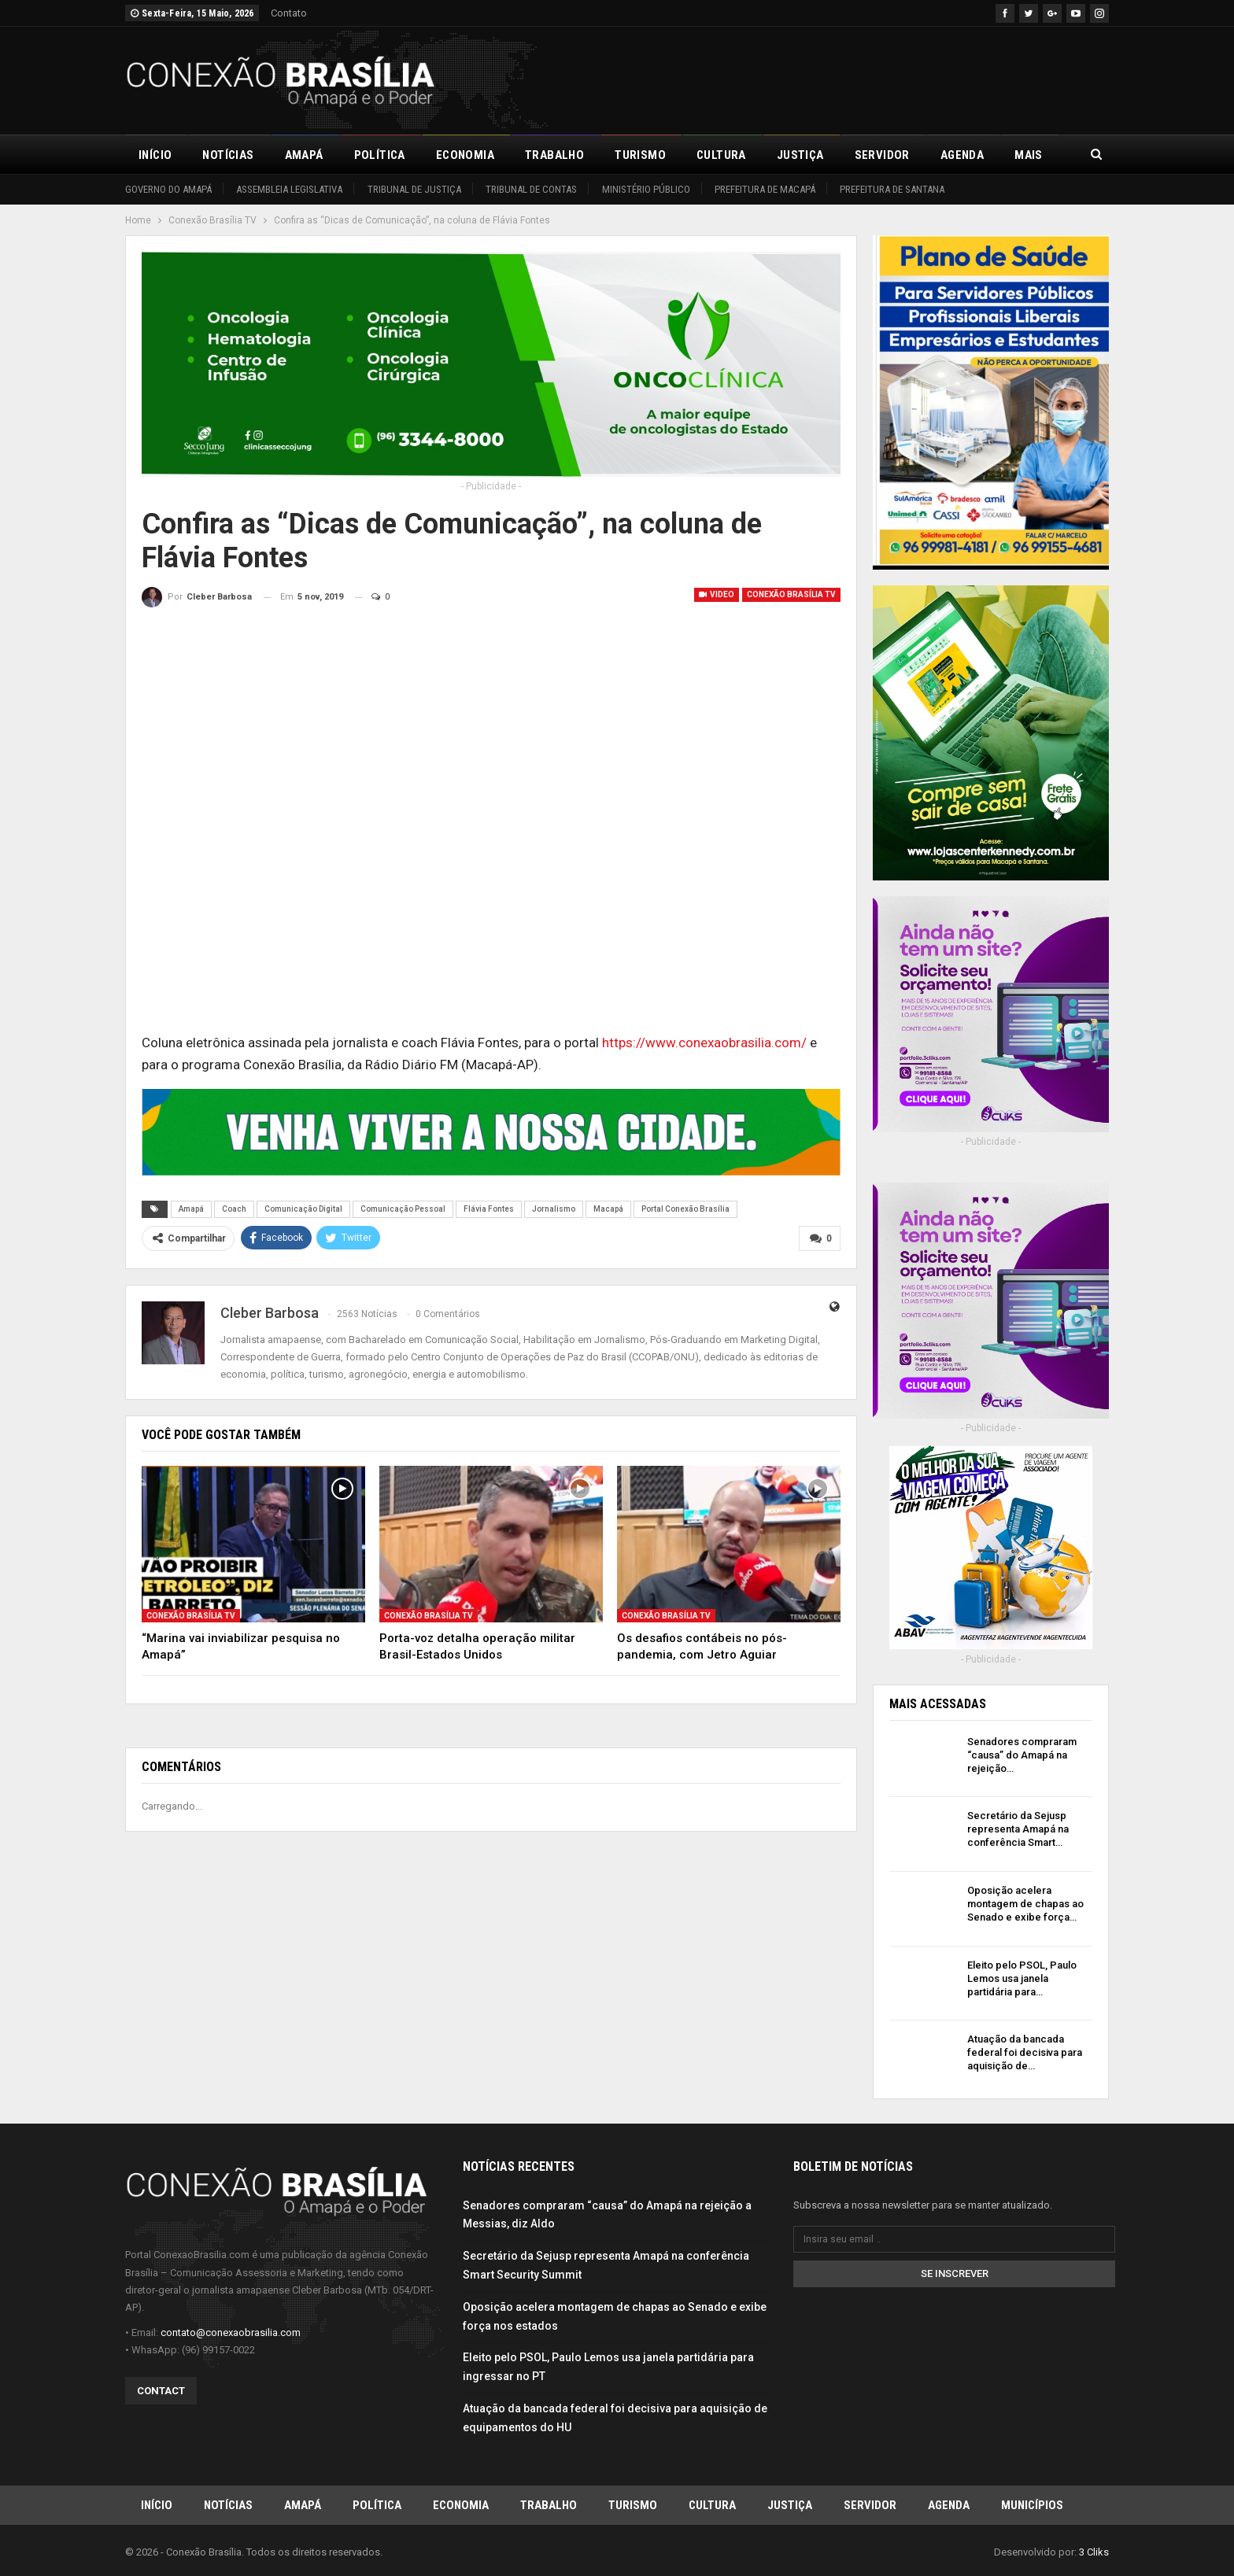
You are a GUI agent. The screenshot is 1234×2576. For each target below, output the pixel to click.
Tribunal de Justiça (414, 189)
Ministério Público (646, 189)
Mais (1028, 155)
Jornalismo (553, 1209)
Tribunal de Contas (531, 189)
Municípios (1032, 2504)
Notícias (227, 155)
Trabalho (554, 155)
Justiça (800, 155)
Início (155, 155)
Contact (161, 2390)
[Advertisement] (822, 77)
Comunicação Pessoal (402, 1209)
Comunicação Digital (303, 1209)
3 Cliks (1094, 2551)
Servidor (882, 155)
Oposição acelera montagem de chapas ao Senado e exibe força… (1025, 1903)
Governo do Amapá (168, 189)
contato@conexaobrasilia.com (231, 2332)
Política (379, 155)
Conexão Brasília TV (791, 594)
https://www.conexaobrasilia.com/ (704, 1042)
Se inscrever (954, 2273)
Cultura (721, 155)
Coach (234, 1209)
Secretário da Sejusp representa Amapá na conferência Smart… (1018, 1829)
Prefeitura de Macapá (765, 189)
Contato (289, 13)
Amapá (304, 155)
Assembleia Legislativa (289, 189)
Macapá (608, 1209)
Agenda (962, 155)
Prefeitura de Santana (892, 189)
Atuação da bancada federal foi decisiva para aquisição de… (1024, 2052)
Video (716, 594)
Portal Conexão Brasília (685, 1209)
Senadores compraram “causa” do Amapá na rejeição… (1022, 1755)
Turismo (640, 155)
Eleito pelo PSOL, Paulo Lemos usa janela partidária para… (1022, 1978)
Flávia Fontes (489, 1209)
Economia (465, 155)
